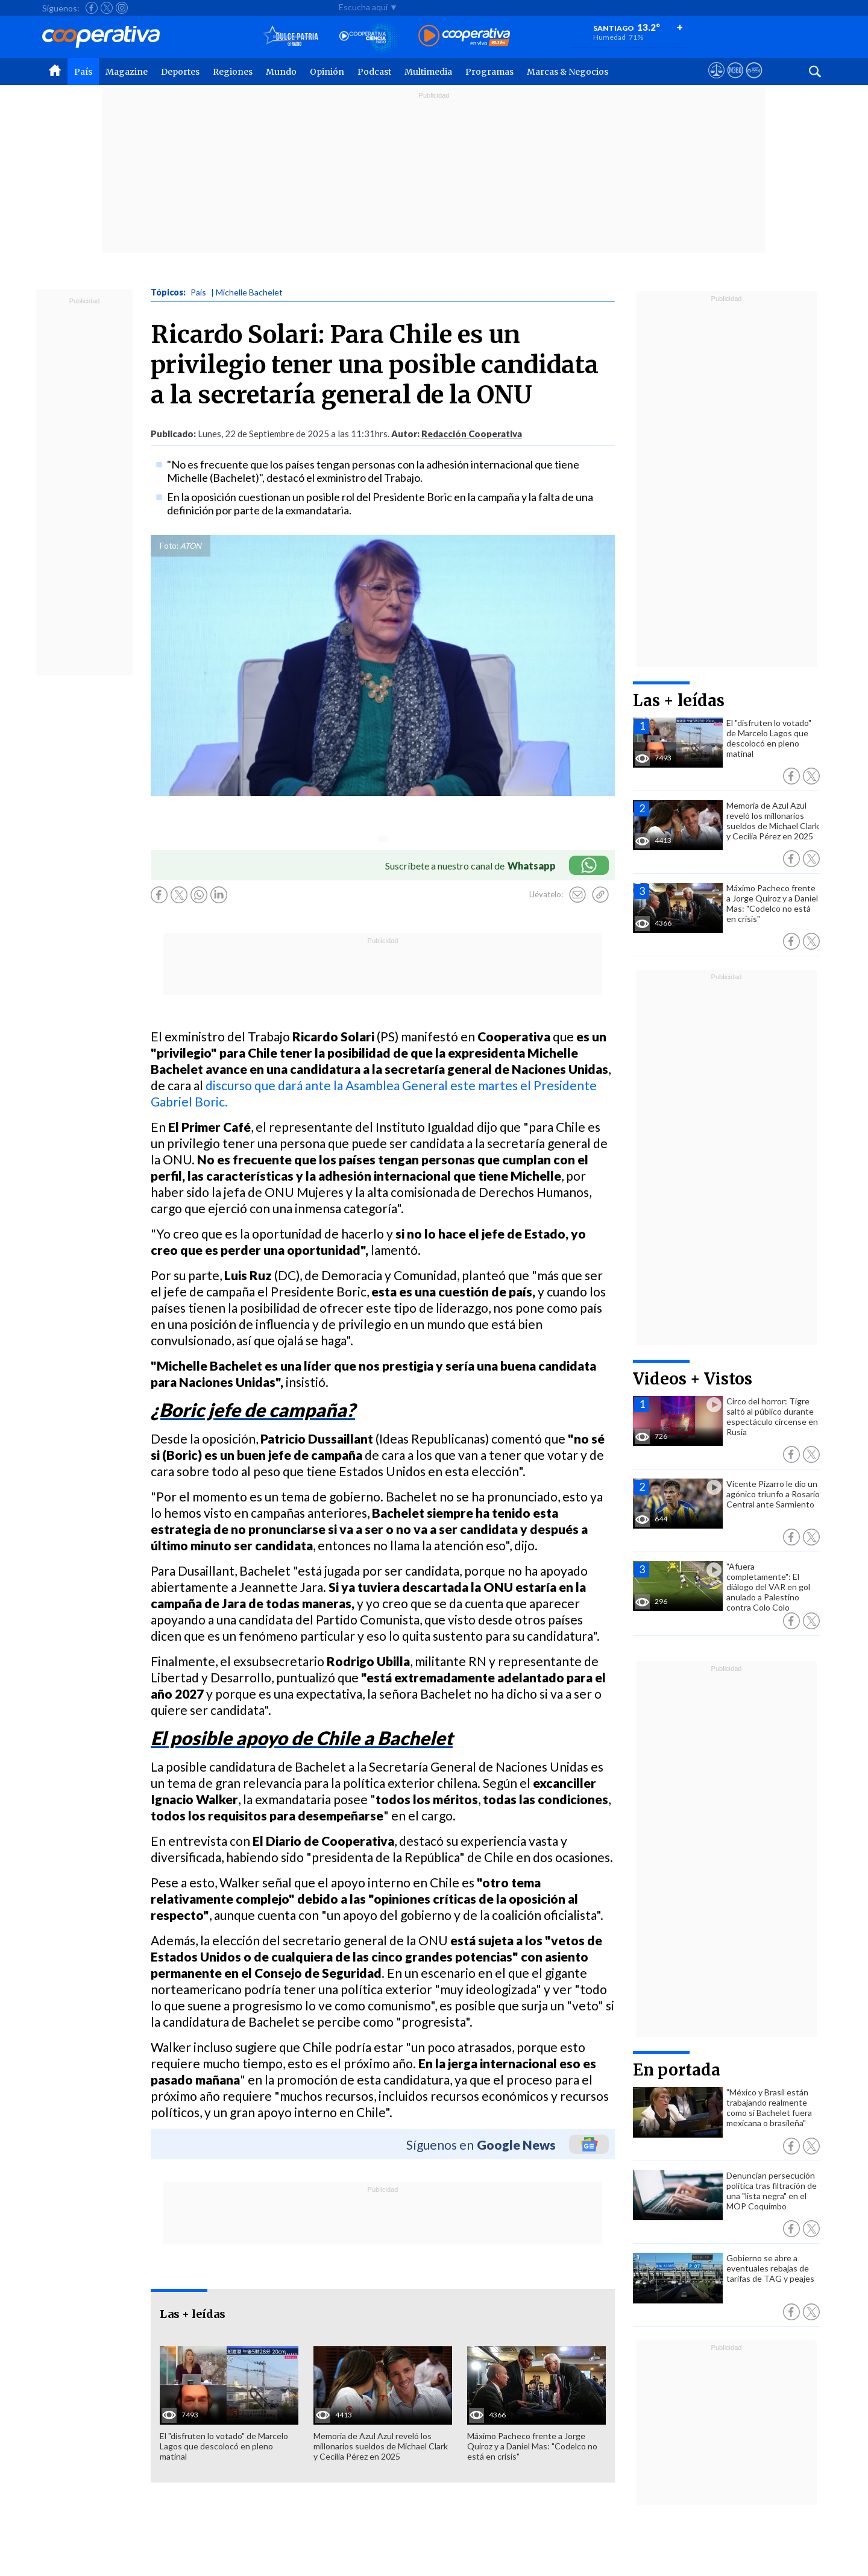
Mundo (281, 71)
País (83, 71)
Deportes (180, 71)
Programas (489, 71)
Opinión (327, 71)
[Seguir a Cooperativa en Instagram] (122, 8)
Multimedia (428, 71)
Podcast (374, 71)
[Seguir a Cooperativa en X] (107, 8)
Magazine (126, 71)
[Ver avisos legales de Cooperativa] (716, 81)
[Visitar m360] (735, 81)
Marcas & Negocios (567, 71)
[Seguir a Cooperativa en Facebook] (92, 8)
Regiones (233, 71)
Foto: (169, 546)
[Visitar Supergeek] (754, 81)
